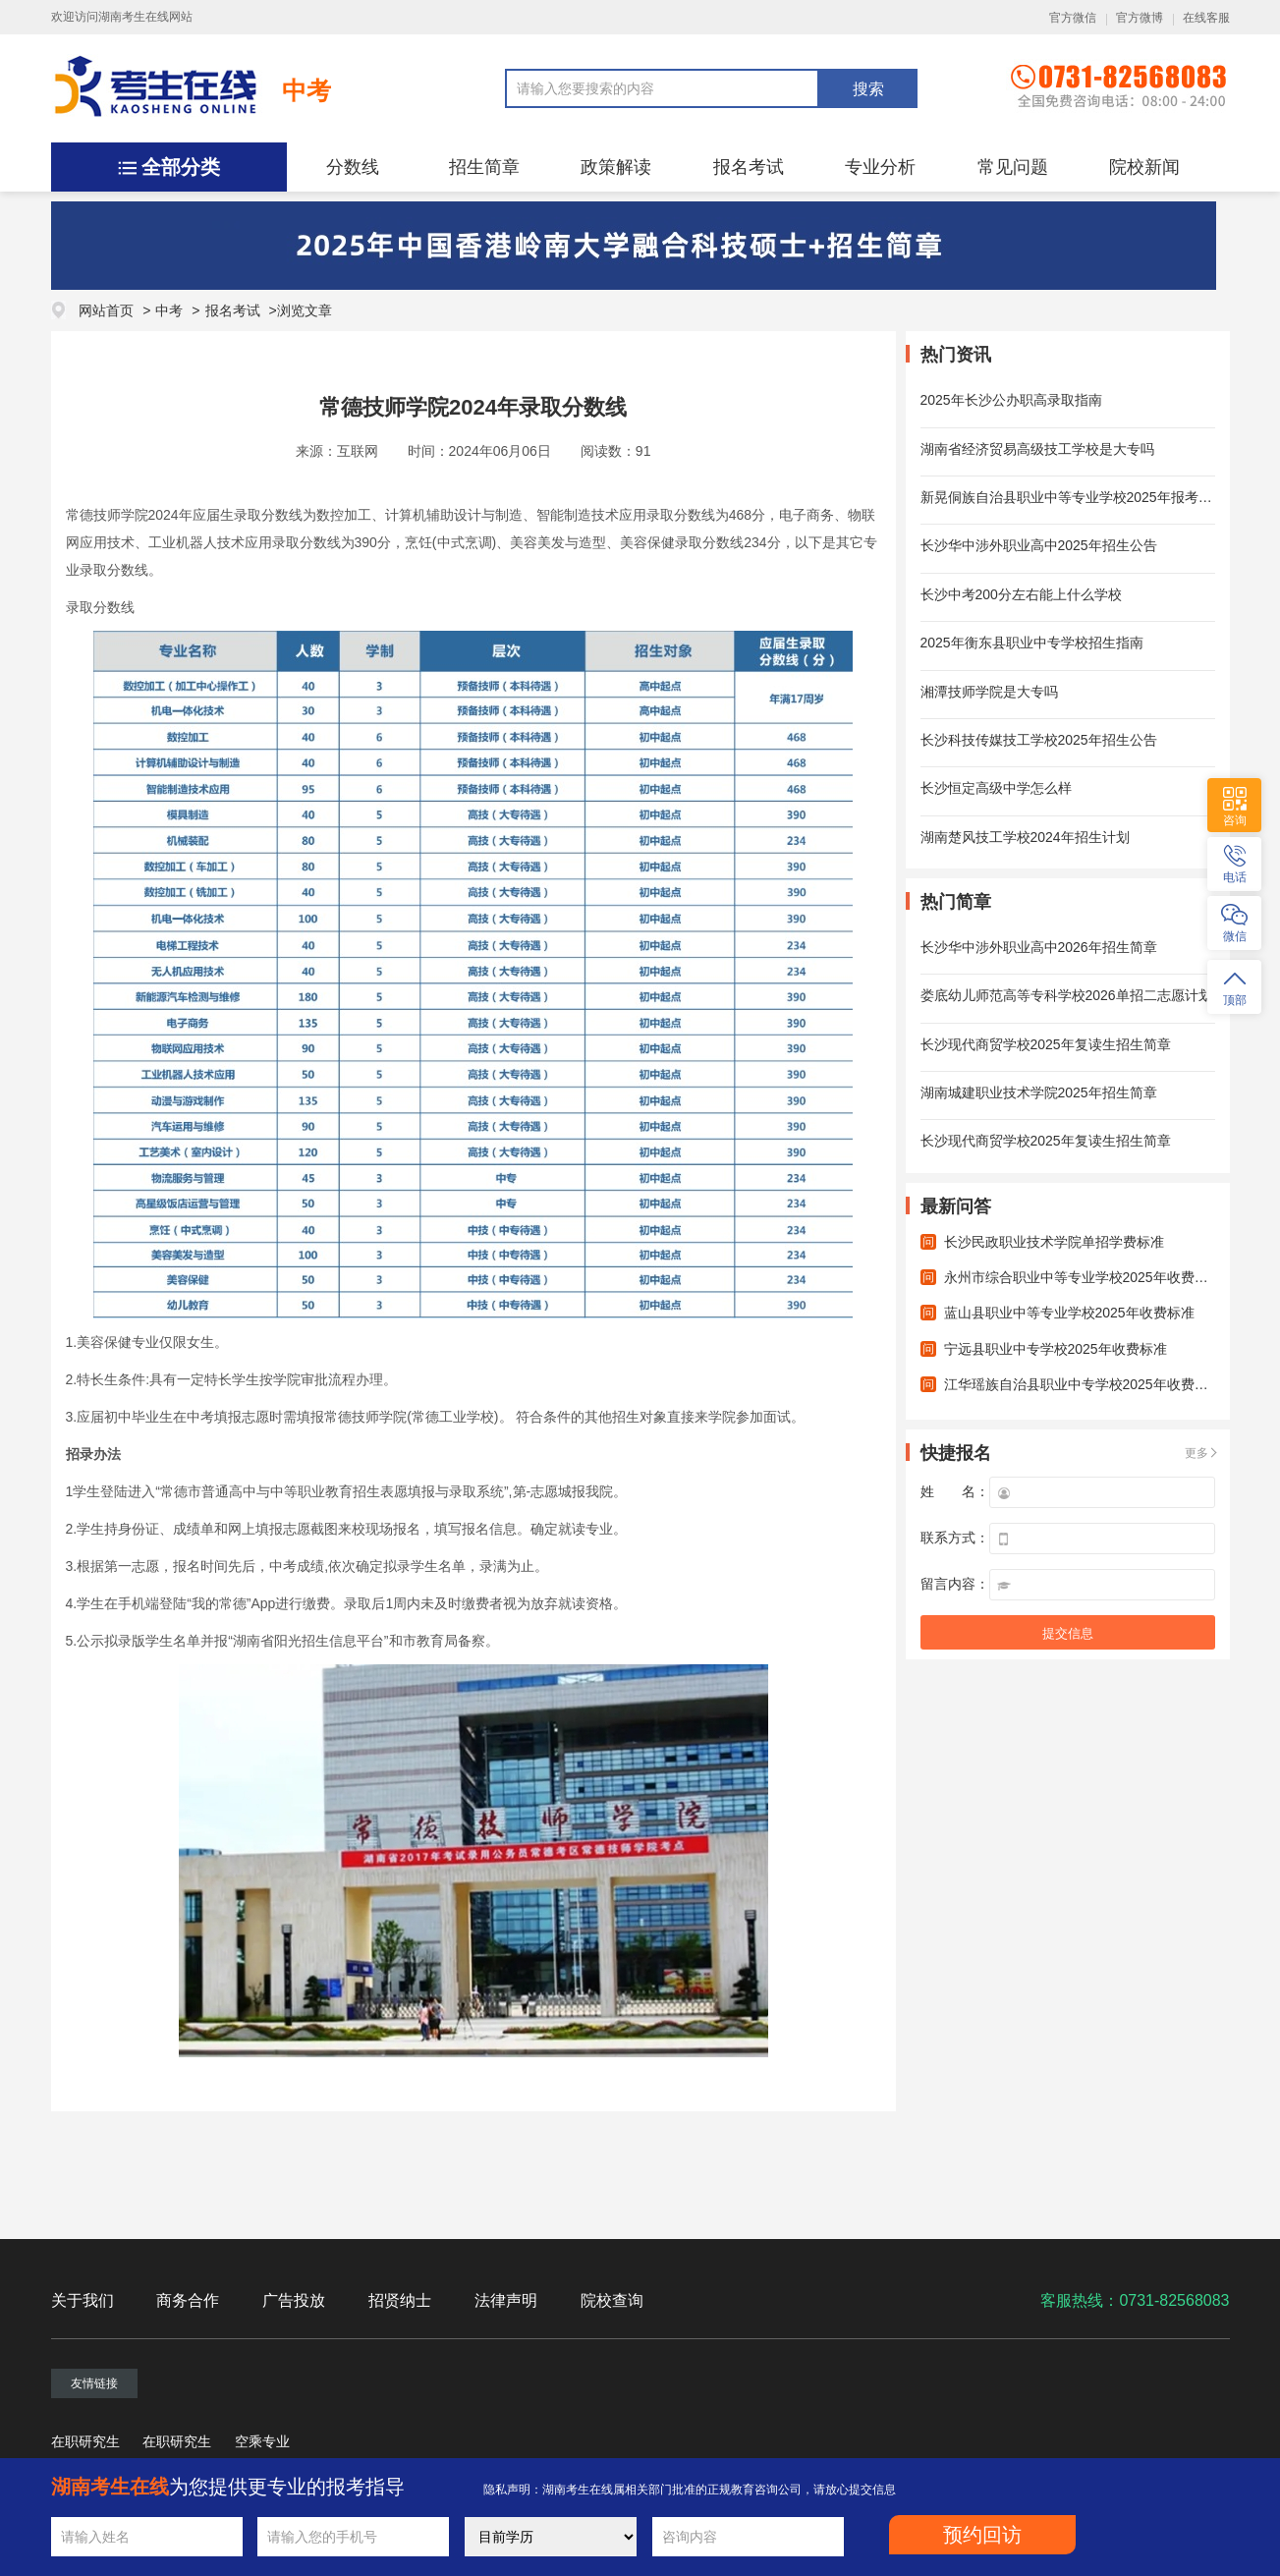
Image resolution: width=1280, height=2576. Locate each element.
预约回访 (982, 2535)
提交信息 (1067, 1633)
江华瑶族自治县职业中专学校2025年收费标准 (1083, 1384)
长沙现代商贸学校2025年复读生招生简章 (1045, 1044)
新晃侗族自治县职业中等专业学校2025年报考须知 (1073, 497)
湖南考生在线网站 (145, 17)
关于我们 (82, 2300)
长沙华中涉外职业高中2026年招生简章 (1038, 947)
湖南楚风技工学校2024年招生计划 (1025, 837)
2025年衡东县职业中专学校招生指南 (1031, 642)
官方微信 (1072, 18)
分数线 (352, 167)
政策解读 (616, 167)
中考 (306, 90)
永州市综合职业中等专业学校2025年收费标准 (1083, 1277)
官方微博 (1139, 18)
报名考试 (748, 167)
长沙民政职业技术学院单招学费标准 (1054, 1242)
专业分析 (880, 167)
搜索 (868, 89)
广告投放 (293, 2300)
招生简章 (484, 167)
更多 (1196, 1453)
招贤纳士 (399, 2300)
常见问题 (1012, 167)
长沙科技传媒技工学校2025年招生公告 (1038, 740)
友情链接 (94, 2383)
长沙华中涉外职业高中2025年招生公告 (1038, 545)
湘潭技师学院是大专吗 (989, 692)
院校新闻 (1144, 167)
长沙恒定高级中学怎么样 (996, 788)
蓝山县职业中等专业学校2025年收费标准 (1069, 1312)
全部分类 (180, 167)
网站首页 (106, 310)
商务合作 (187, 2300)
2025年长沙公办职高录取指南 (1011, 400)
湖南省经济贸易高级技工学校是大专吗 (1037, 449)
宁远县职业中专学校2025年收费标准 (1055, 1349)
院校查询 (612, 2300)
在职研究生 (85, 2441)
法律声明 (505, 2300)
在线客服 (1206, 18)
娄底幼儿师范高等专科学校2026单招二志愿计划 (1066, 995)
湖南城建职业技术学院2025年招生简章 (1038, 1092)
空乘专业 (262, 2441)
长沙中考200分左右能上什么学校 (1021, 594)
